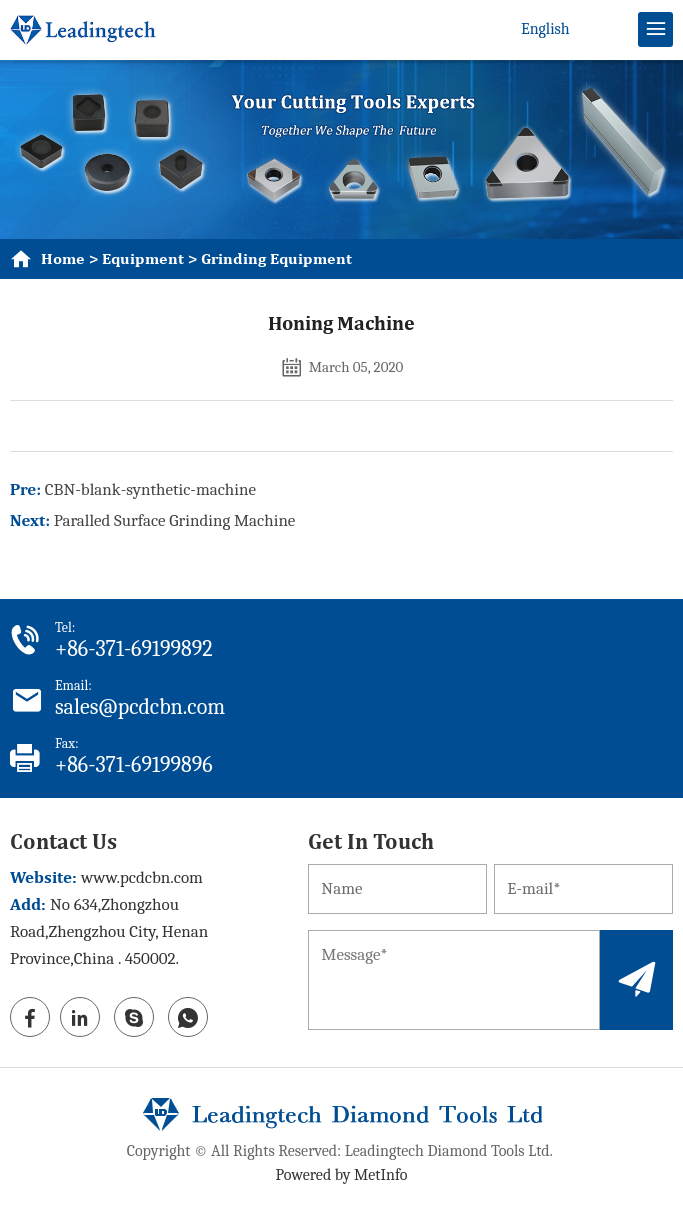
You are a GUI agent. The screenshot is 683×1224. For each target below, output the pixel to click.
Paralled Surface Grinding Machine (175, 520)
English (545, 29)
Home (63, 258)
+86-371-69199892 (134, 649)
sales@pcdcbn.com (140, 707)
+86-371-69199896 (134, 765)
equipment (143, 258)
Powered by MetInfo (342, 1175)
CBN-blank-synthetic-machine (150, 489)
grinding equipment (276, 258)
